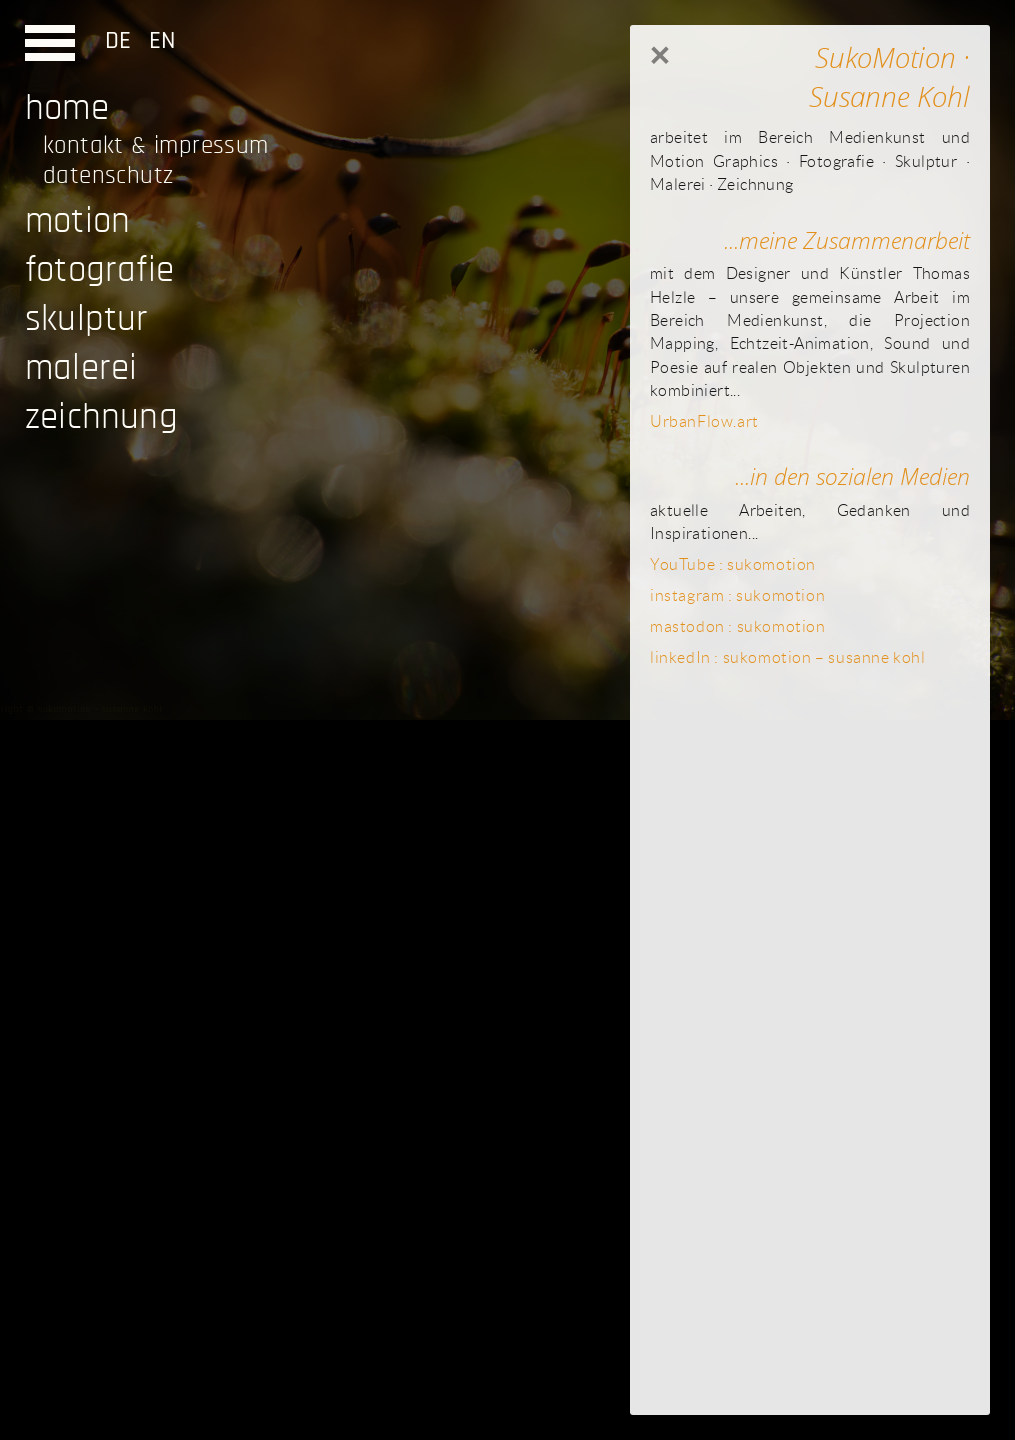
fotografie (99, 269)
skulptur (87, 318)
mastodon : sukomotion (738, 626)
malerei (81, 367)
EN (156, 41)
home (67, 107)
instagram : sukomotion (737, 595)
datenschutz (108, 175)
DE (121, 41)
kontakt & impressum (156, 145)
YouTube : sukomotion (733, 564)
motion (77, 220)
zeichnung (101, 416)
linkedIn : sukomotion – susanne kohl (788, 657)
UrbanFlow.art (704, 421)
